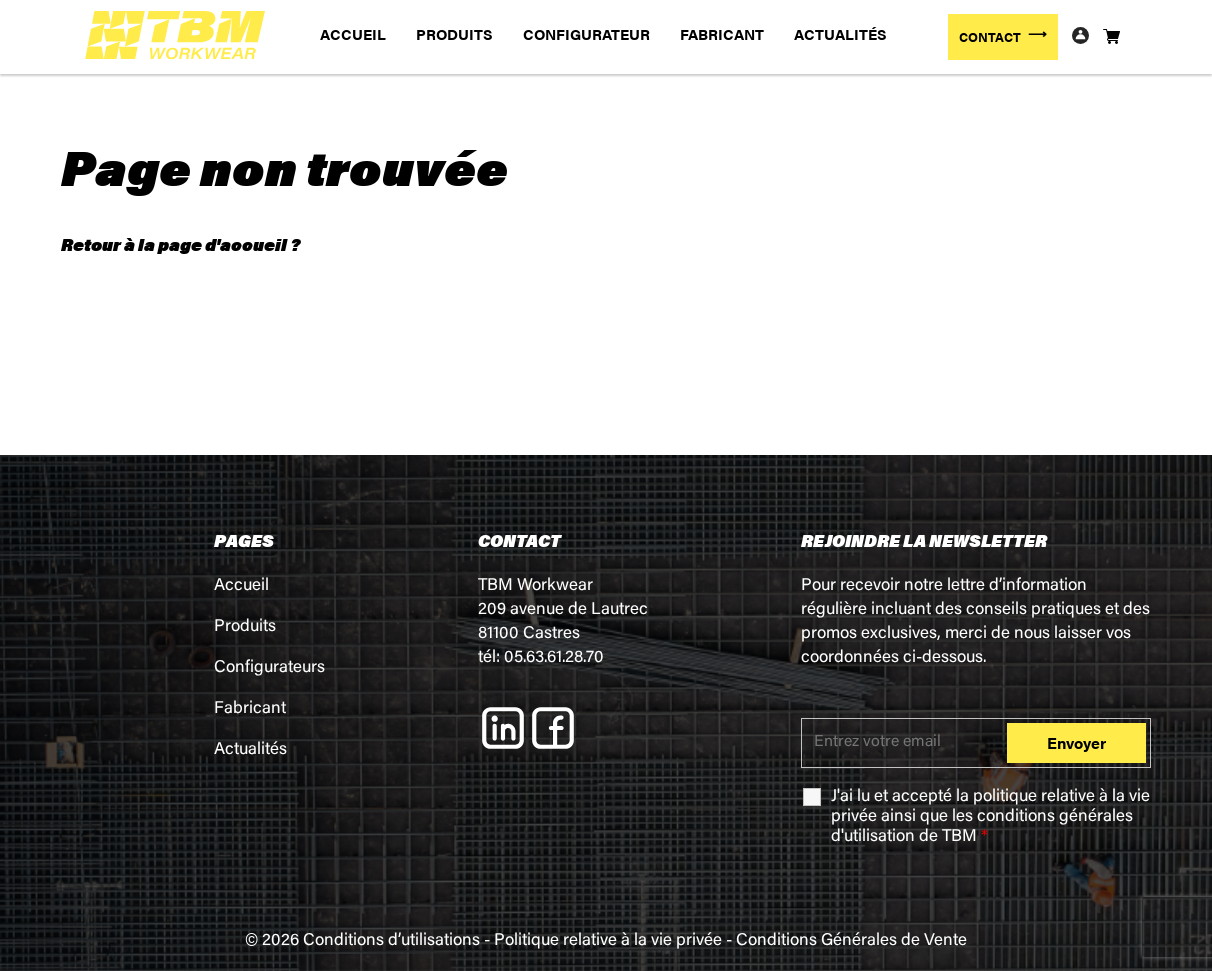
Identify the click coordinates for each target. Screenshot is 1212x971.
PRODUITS (454, 33)
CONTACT (990, 36)
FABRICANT (722, 33)
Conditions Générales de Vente (851, 941)
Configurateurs (269, 668)
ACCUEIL (353, 33)
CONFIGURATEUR (586, 33)
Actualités (250, 750)
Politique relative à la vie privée (608, 941)
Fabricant (250, 709)
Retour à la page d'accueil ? (180, 244)
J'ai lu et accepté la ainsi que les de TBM (990, 817)
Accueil (241, 586)
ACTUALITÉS (840, 33)
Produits (245, 627)
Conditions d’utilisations (391, 941)
